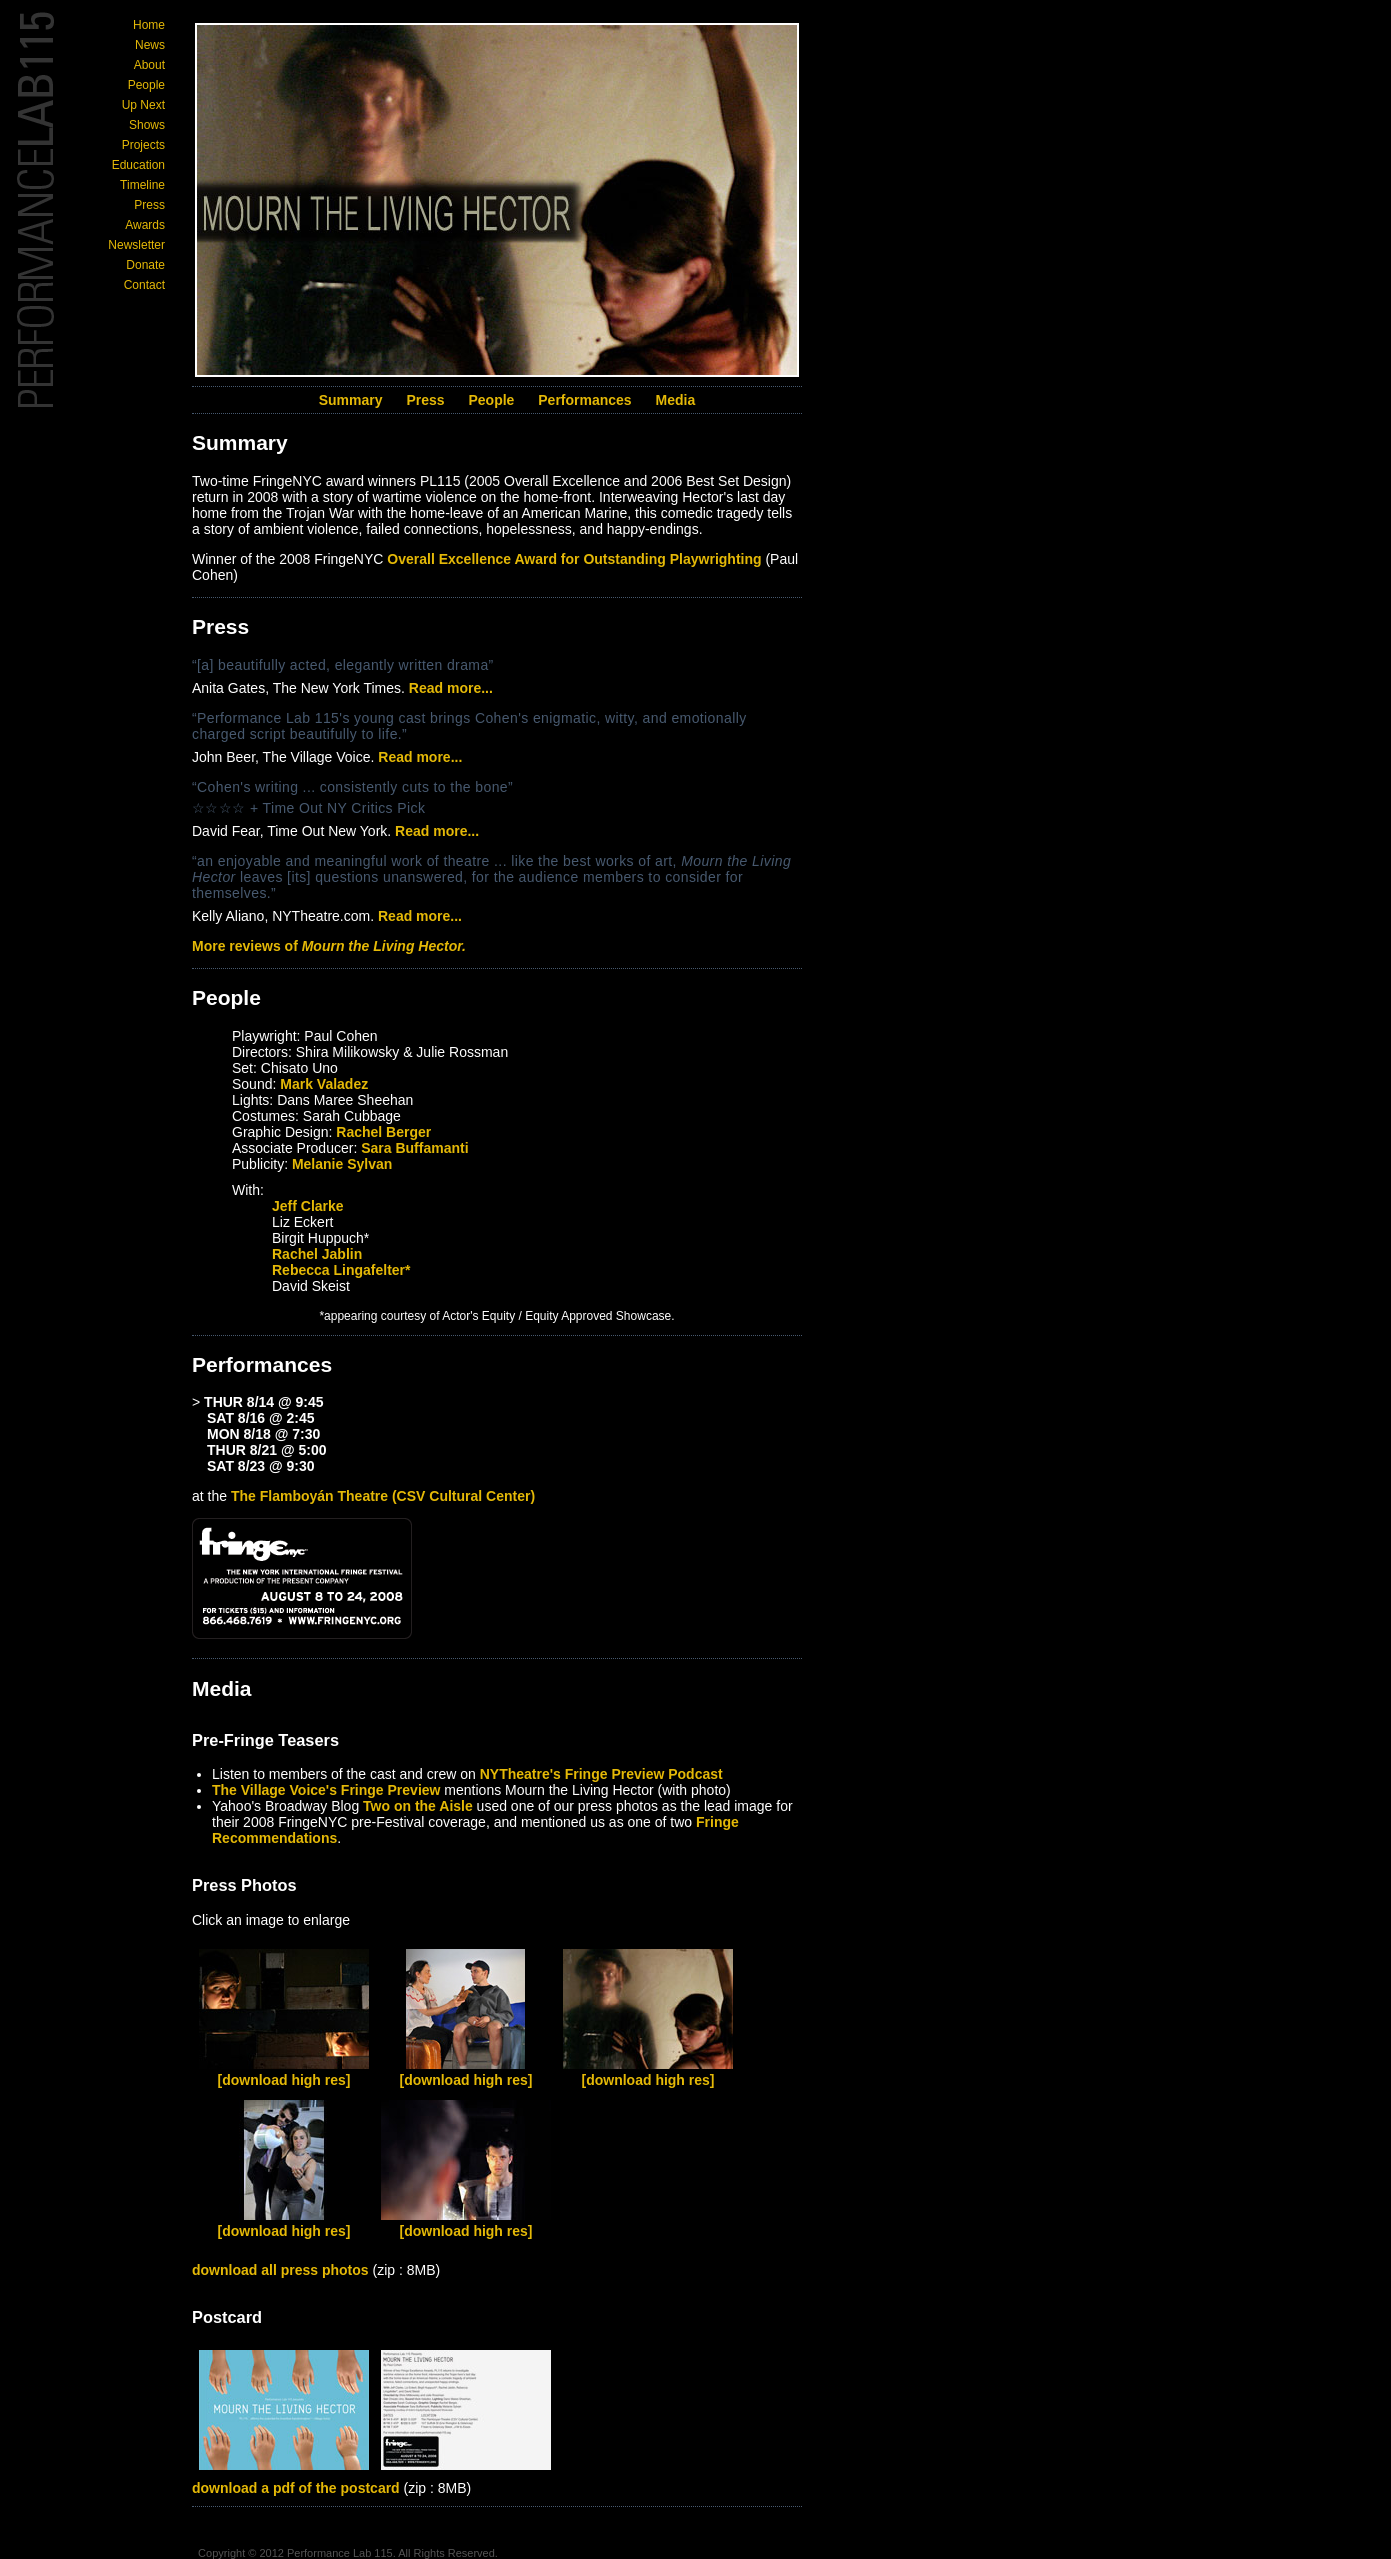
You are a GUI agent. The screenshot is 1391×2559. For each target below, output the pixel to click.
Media (676, 400)
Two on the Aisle (418, 1806)
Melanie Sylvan (342, 1164)
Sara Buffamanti (414, 1148)
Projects (143, 145)
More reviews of (329, 946)
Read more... (451, 688)
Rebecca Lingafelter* (341, 1270)
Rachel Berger (383, 1132)
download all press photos (280, 2270)
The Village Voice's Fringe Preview (326, 1790)
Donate (145, 265)
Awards (145, 225)
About (149, 65)
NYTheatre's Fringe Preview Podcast (601, 1774)
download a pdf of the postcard (296, 2488)
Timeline (142, 185)
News (150, 45)
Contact (144, 285)
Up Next (143, 105)
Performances (584, 400)
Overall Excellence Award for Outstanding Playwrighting (574, 559)
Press (149, 205)
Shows (147, 125)
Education (138, 165)
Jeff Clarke (308, 1206)
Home (149, 25)
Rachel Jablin (317, 1254)
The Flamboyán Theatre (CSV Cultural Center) (383, 1496)
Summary (351, 400)
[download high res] (284, 2080)
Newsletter (136, 245)
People (146, 85)
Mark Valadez (324, 1084)
